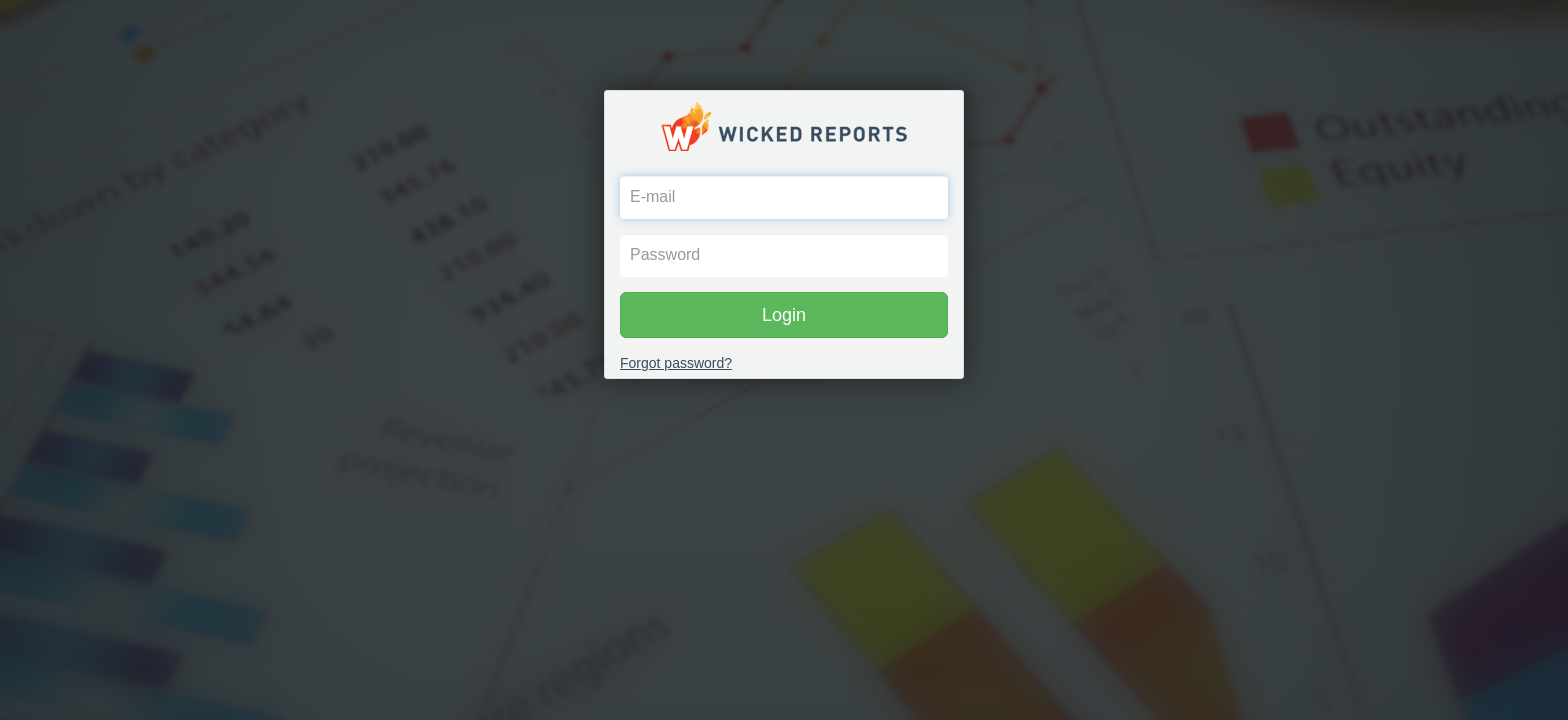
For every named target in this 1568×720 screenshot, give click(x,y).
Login (784, 315)
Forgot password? (676, 363)
